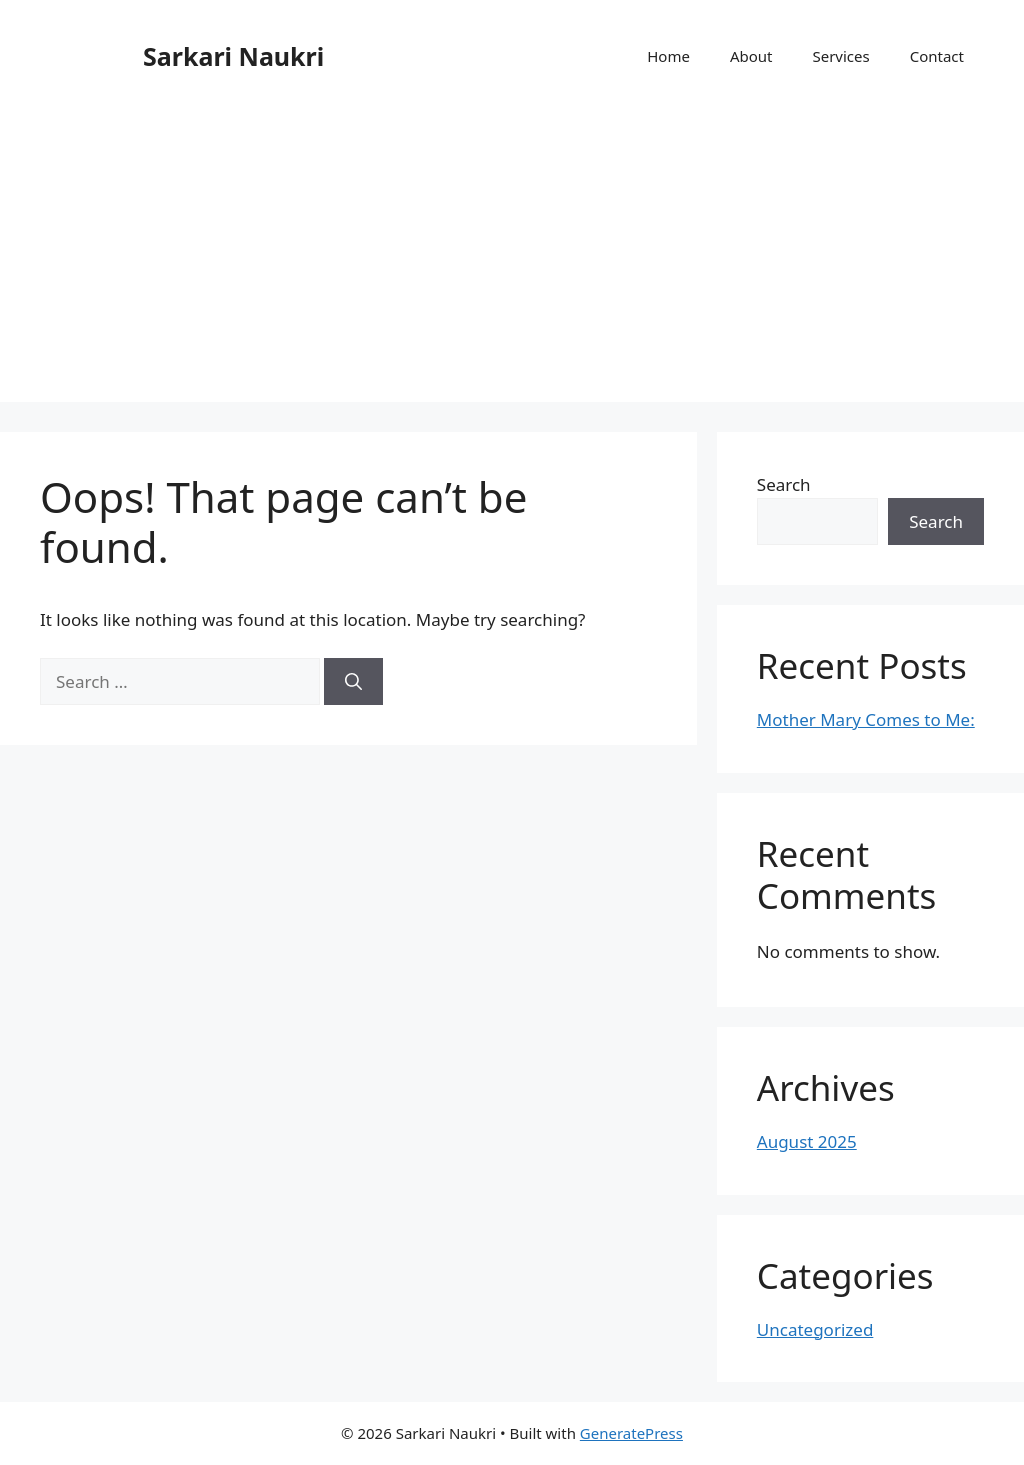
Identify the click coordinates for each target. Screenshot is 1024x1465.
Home (668, 56)
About (751, 56)
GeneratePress (631, 1433)
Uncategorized (815, 1329)
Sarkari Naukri (233, 56)
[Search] (353, 682)
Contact (937, 56)
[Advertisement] (512, 262)
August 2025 (807, 1141)
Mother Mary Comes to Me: (866, 719)
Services (840, 56)
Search (784, 484)
